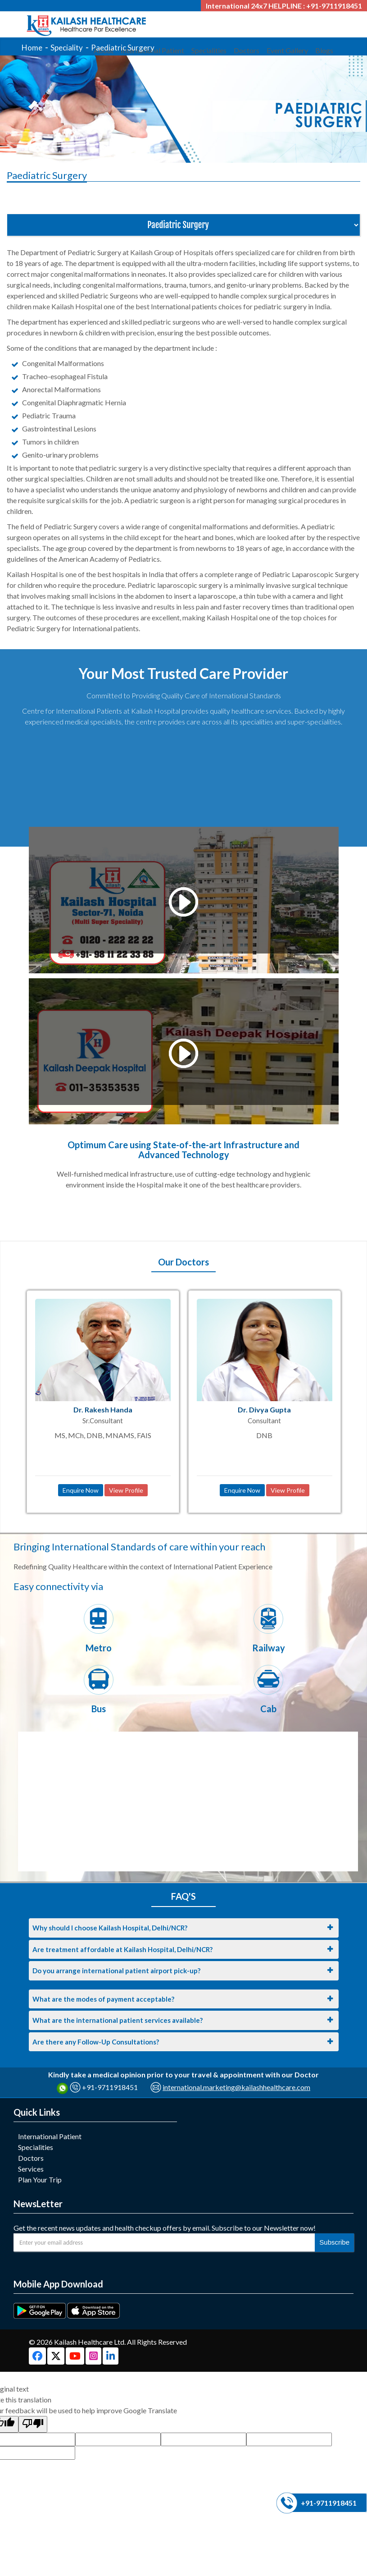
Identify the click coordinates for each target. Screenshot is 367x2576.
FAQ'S (183, 1896)
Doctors (31, 2158)
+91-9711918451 (110, 2087)
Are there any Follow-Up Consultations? (95, 2042)
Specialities (35, 2147)
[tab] (184, 1928)
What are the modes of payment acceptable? (103, 1999)
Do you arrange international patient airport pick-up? (116, 1970)
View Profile (126, 1490)
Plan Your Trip (40, 2179)
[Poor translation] (32, 2424)
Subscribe (334, 2242)
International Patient (50, 2136)
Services (31, 2168)
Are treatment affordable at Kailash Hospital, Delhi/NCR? (122, 1949)
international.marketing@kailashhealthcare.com (236, 2087)
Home (32, 47)
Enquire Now (81, 1490)
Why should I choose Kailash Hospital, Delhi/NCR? (109, 1928)
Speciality (66, 47)
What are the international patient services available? (117, 2020)
